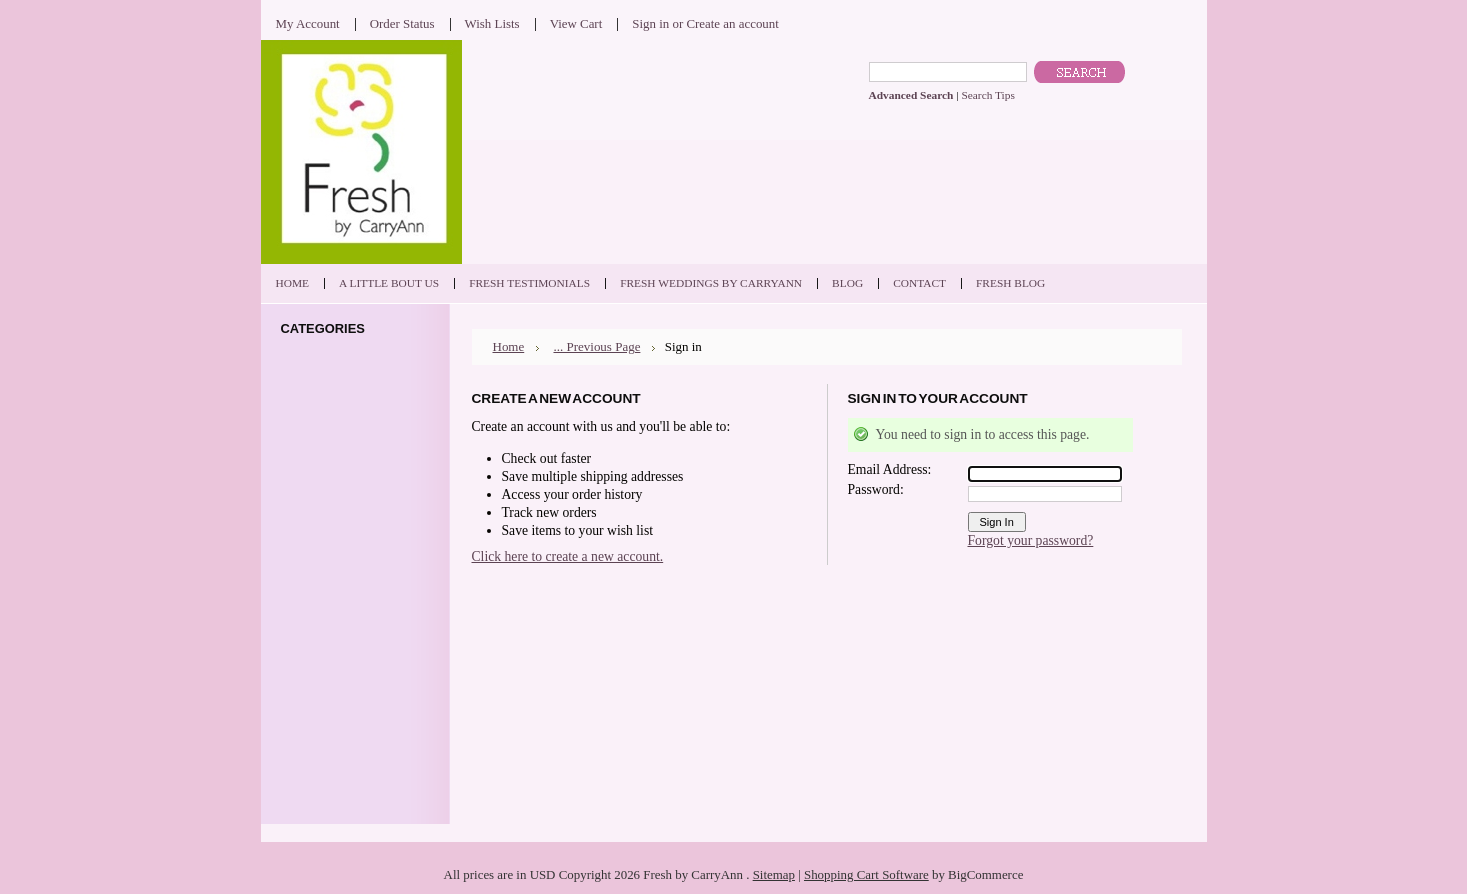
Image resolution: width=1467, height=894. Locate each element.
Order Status (402, 23)
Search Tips (987, 95)
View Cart (576, 23)
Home (509, 346)
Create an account (732, 23)
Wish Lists (492, 23)
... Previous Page (596, 346)
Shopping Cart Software (866, 874)
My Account (308, 23)
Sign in (650, 23)
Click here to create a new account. (568, 556)
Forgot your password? (1031, 540)
